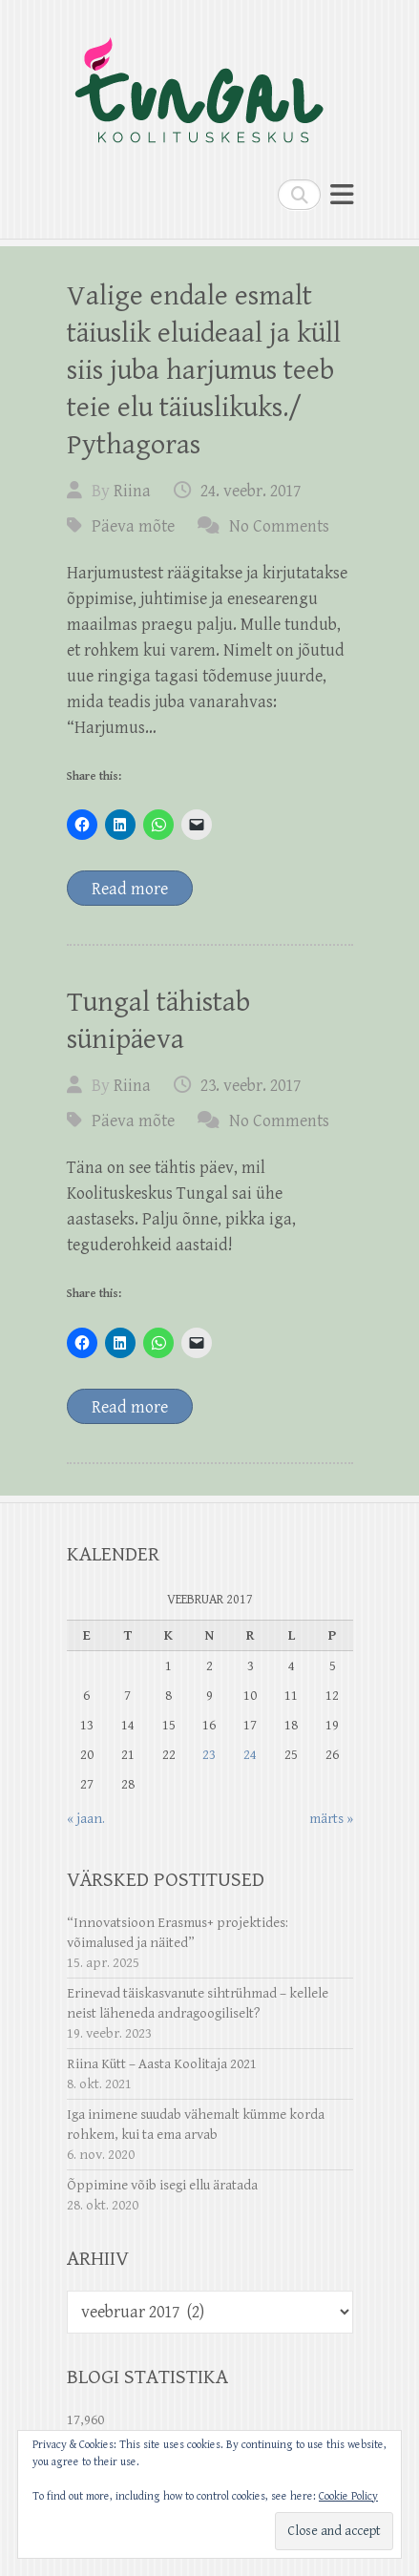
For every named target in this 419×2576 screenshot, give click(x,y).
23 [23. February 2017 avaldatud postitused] (209, 1755)
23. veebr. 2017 (250, 1086)
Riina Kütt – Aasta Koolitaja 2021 (162, 2064)
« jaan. (86, 1819)
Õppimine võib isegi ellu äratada (162, 2185)
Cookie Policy (348, 2496)
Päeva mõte (133, 526)
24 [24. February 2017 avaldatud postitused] (250, 1755)
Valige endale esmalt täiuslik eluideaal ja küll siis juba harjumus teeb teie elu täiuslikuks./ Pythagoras (204, 370)
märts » (331, 1819)
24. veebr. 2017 (250, 491)
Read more (130, 889)
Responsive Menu (341, 194)
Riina (132, 491)
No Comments (279, 526)
